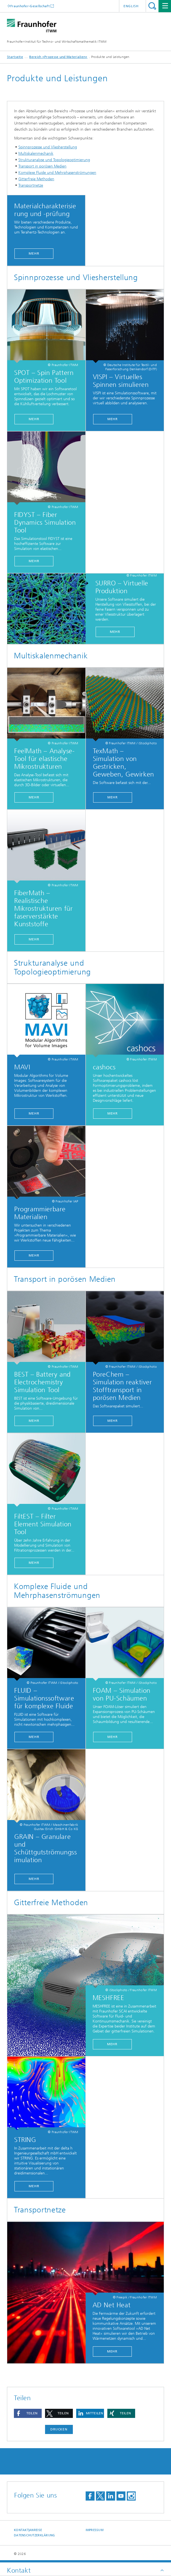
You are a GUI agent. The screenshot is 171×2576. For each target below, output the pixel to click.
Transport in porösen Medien (42, 166)
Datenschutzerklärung (34, 2535)
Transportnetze (30, 185)
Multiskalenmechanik (35, 153)
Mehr (34, 253)
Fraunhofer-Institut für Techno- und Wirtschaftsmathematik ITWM (57, 42)
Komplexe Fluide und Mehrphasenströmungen (57, 172)
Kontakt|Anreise (28, 2530)
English (131, 6)
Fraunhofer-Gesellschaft (30, 6)
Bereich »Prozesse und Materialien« (58, 57)
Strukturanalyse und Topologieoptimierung (54, 160)
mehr (34, 419)
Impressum (94, 2530)
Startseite (15, 57)
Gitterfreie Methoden (36, 179)
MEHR (112, 419)
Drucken (59, 2429)
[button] (28, 2413)
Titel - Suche (152, 6)
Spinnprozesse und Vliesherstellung (47, 147)
